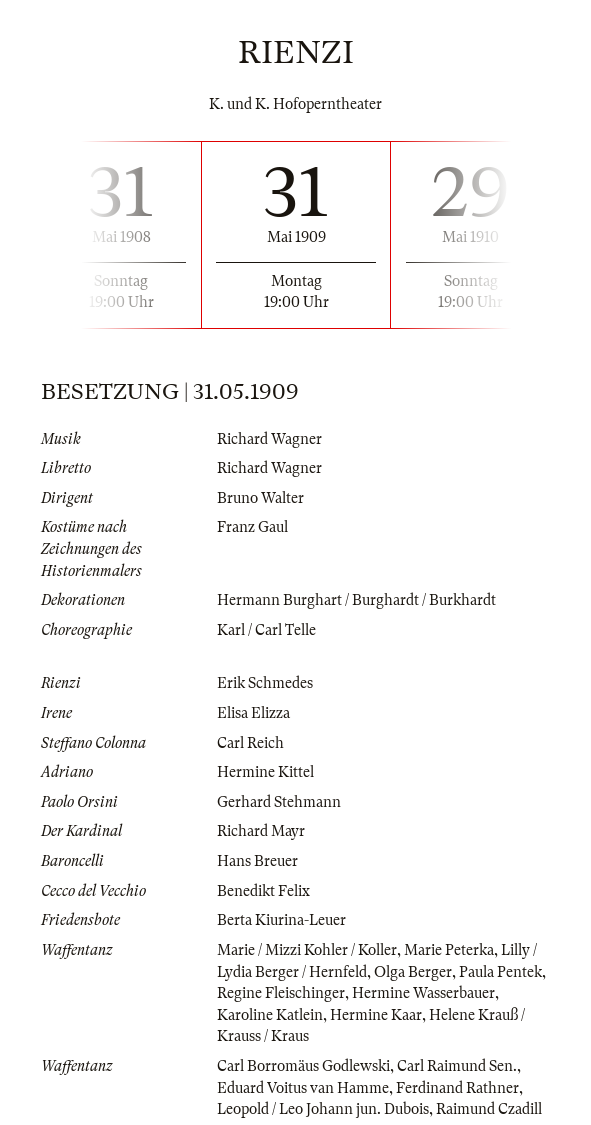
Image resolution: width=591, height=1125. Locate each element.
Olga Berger (413, 972)
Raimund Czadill (489, 1109)
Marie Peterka (449, 950)
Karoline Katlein (270, 1015)
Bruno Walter (260, 498)
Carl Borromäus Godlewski (303, 1066)
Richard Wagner (269, 439)
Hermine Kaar (376, 1015)
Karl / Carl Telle (266, 630)
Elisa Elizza (253, 713)
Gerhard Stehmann (279, 802)
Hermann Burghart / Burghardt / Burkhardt (356, 600)
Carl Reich (250, 743)
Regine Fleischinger (281, 993)
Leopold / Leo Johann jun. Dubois (323, 1109)
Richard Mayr (261, 831)
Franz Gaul (252, 527)
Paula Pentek (500, 972)
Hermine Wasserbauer (423, 993)
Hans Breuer (257, 861)
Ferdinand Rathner (457, 1088)
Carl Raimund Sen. (457, 1066)
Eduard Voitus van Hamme (303, 1088)
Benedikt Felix (263, 891)
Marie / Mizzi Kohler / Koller (307, 950)
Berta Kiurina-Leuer (281, 920)
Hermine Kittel (265, 772)
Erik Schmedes (265, 683)
